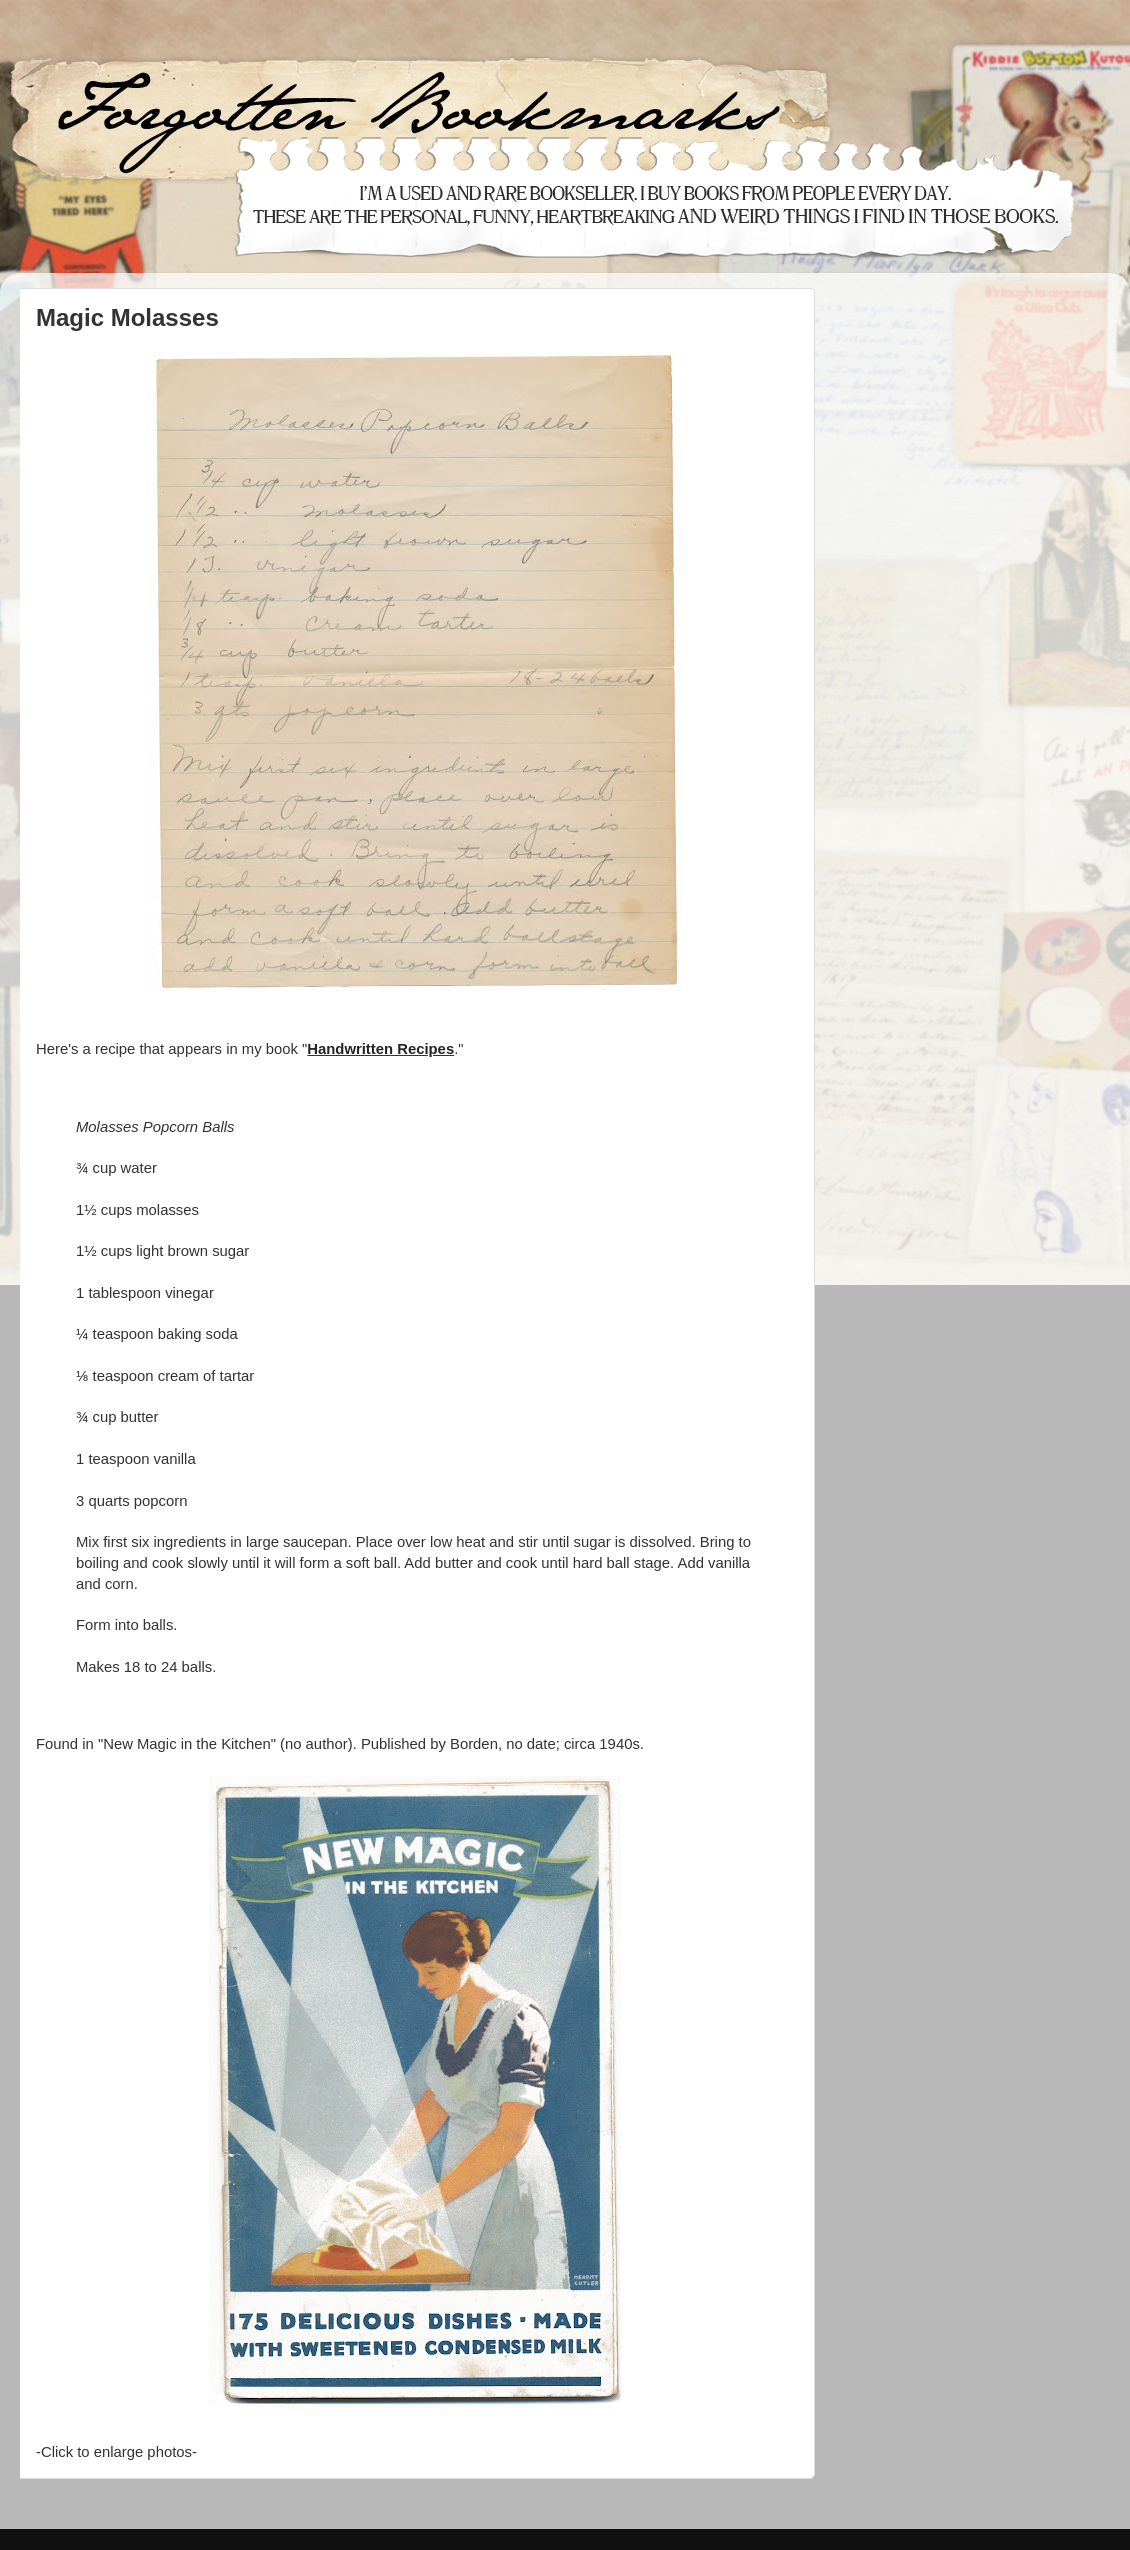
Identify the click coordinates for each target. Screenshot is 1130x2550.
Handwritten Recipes (380, 1049)
